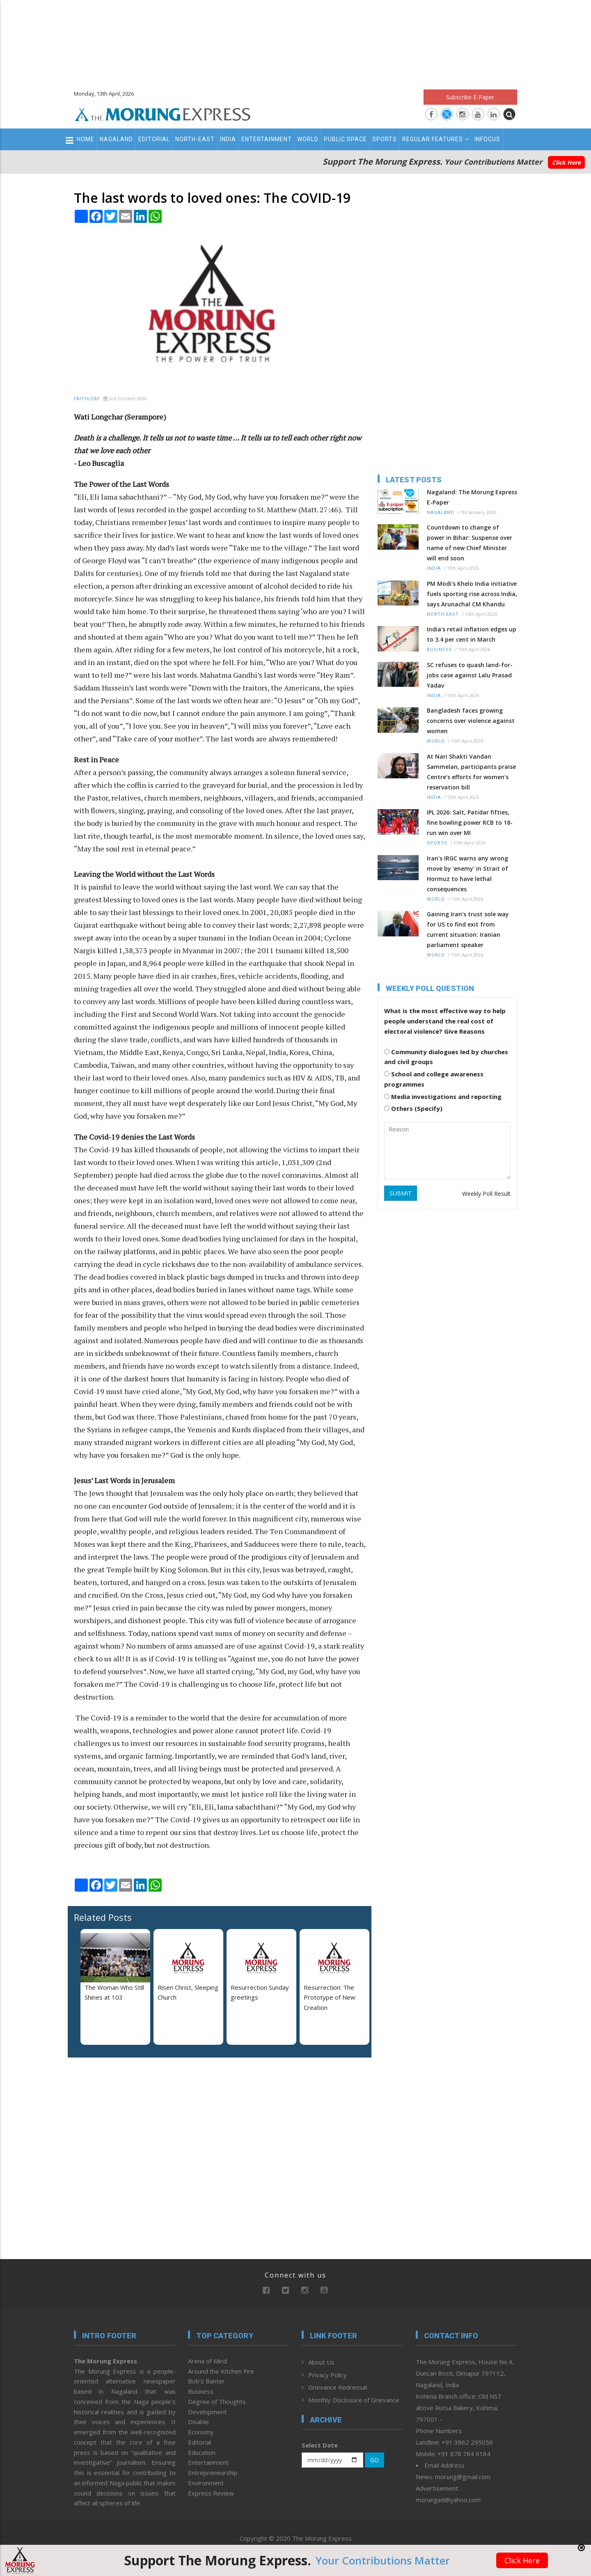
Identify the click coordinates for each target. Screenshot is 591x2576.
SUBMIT (400, 1193)
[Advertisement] (295, 41)
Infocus (487, 139)
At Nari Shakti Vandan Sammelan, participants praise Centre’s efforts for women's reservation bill (471, 771)
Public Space (345, 139)
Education (201, 2452)
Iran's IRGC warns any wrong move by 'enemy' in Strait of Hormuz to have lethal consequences (467, 873)
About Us (321, 2362)
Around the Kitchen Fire (221, 2371)
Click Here (566, 162)
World (307, 139)
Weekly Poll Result (486, 1194)
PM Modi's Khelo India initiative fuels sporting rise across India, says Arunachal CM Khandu (472, 594)
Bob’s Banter (206, 2381)
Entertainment (266, 139)
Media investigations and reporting (443, 1096)
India (228, 139)
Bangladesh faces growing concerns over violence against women (471, 721)
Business (439, 649)
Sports (384, 139)
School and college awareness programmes (433, 1079)
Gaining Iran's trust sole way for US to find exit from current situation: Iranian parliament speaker (468, 929)
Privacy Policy (327, 2375)
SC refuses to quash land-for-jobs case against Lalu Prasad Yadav (470, 675)
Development (207, 2412)
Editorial (154, 139)
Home (85, 139)
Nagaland (116, 139)
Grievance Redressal (337, 2387)
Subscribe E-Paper (470, 97)
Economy (201, 2432)
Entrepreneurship (213, 2472)
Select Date (320, 2445)
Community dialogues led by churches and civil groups (446, 1057)
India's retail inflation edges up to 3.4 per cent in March (471, 634)
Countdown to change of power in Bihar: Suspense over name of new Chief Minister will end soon (469, 542)
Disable (198, 2422)
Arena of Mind (207, 2361)
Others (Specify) (413, 1108)
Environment (206, 2483)
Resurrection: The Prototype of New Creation (329, 1997)
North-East (195, 139)
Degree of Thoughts (217, 2401)
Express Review (211, 2493)
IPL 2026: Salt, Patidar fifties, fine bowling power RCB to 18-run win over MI (470, 822)
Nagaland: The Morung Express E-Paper (472, 497)
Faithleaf (87, 398)
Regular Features (435, 139)
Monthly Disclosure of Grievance (353, 2400)
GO (374, 2460)
